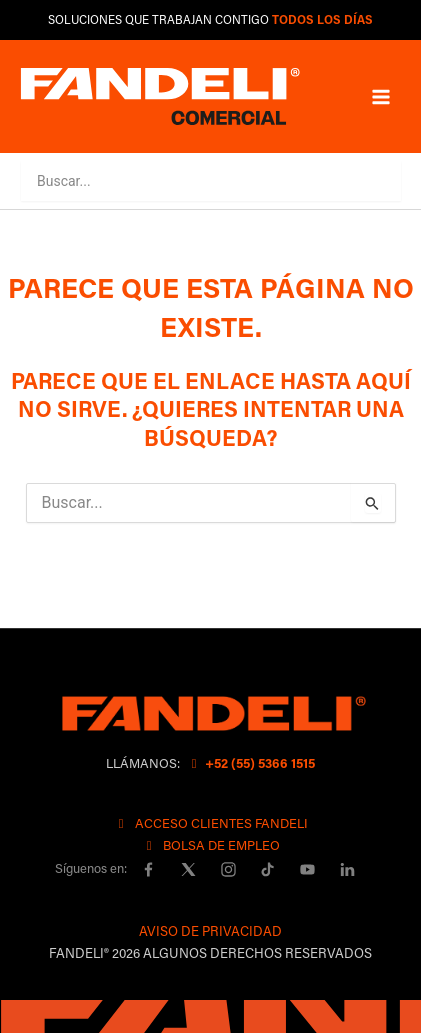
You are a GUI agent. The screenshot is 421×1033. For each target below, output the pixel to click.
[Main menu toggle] (381, 96)
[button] (361, 180)
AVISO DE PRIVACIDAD (210, 930)
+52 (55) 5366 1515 (250, 762)
